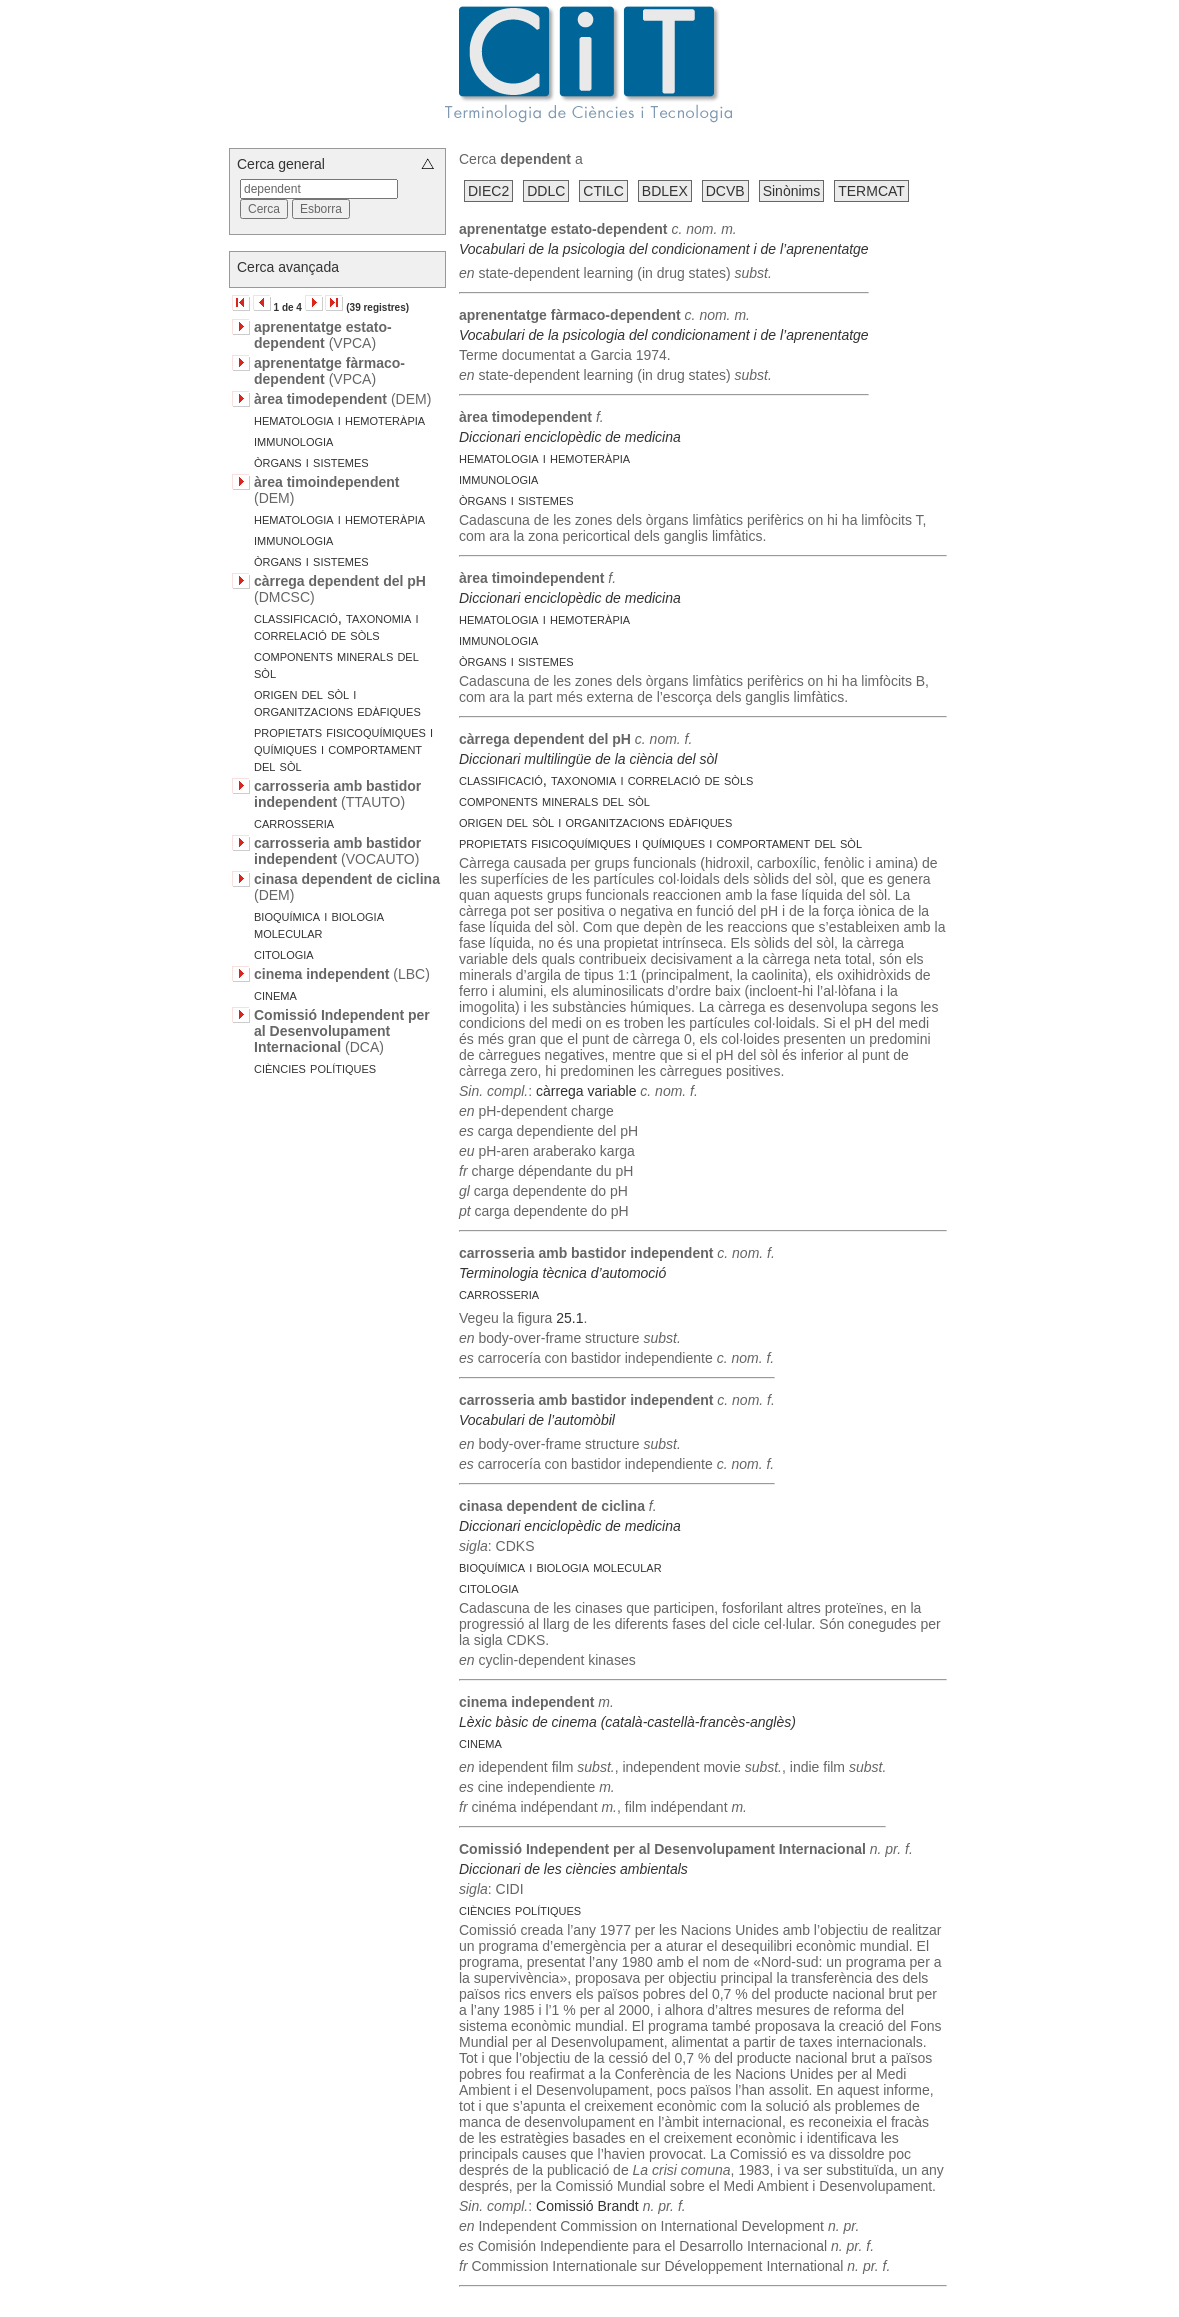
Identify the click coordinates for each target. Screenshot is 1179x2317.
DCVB (725, 191)
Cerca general (281, 164)
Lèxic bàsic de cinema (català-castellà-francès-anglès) (627, 1722)
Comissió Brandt (587, 2206)
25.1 (569, 1318)
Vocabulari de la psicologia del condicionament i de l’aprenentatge (664, 249)
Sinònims (792, 191)
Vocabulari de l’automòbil (537, 1420)
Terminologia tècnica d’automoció (562, 1273)
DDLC (546, 191)
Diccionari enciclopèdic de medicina (570, 437)
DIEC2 (488, 191)
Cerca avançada (288, 267)
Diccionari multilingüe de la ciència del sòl (588, 759)
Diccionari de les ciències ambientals (573, 1869)
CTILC (603, 191)
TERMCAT (871, 191)
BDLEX (665, 191)
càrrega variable (586, 1091)
